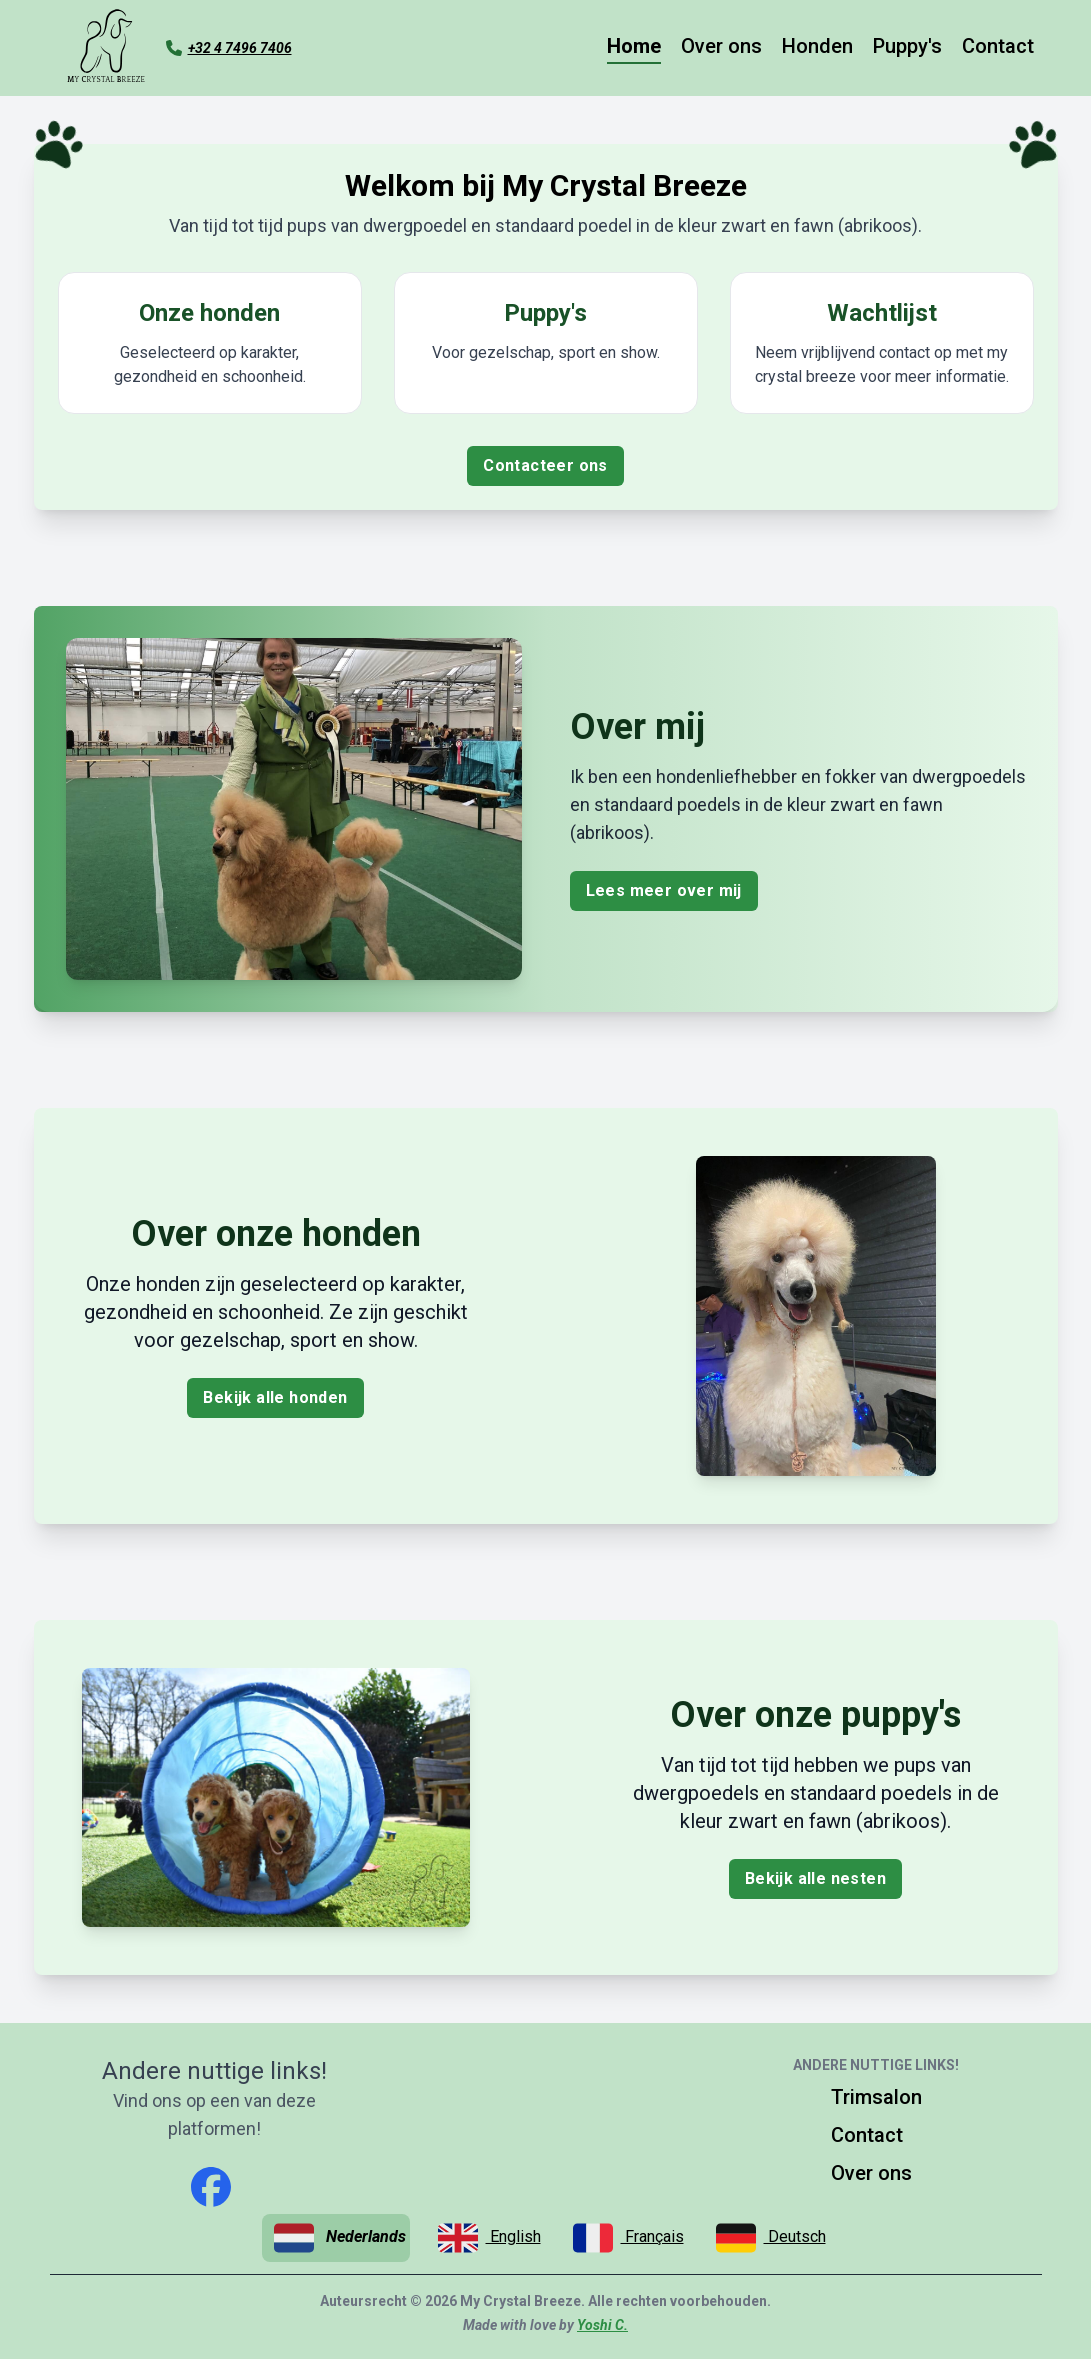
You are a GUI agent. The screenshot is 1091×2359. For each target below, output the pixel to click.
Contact (998, 46)
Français (628, 2238)
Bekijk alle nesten (815, 1878)
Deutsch (771, 2238)
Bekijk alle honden (275, 1397)
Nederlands (340, 2238)
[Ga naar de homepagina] (106, 48)
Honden (817, 46)
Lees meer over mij (664, 890)
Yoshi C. (602, 2325)
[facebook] (211, 2187)
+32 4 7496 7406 (240, 48)
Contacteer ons (545, 465)
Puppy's (907, 46)
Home (634, 46)
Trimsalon (876, 2097)
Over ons (721, 46)
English (489, 2238)
